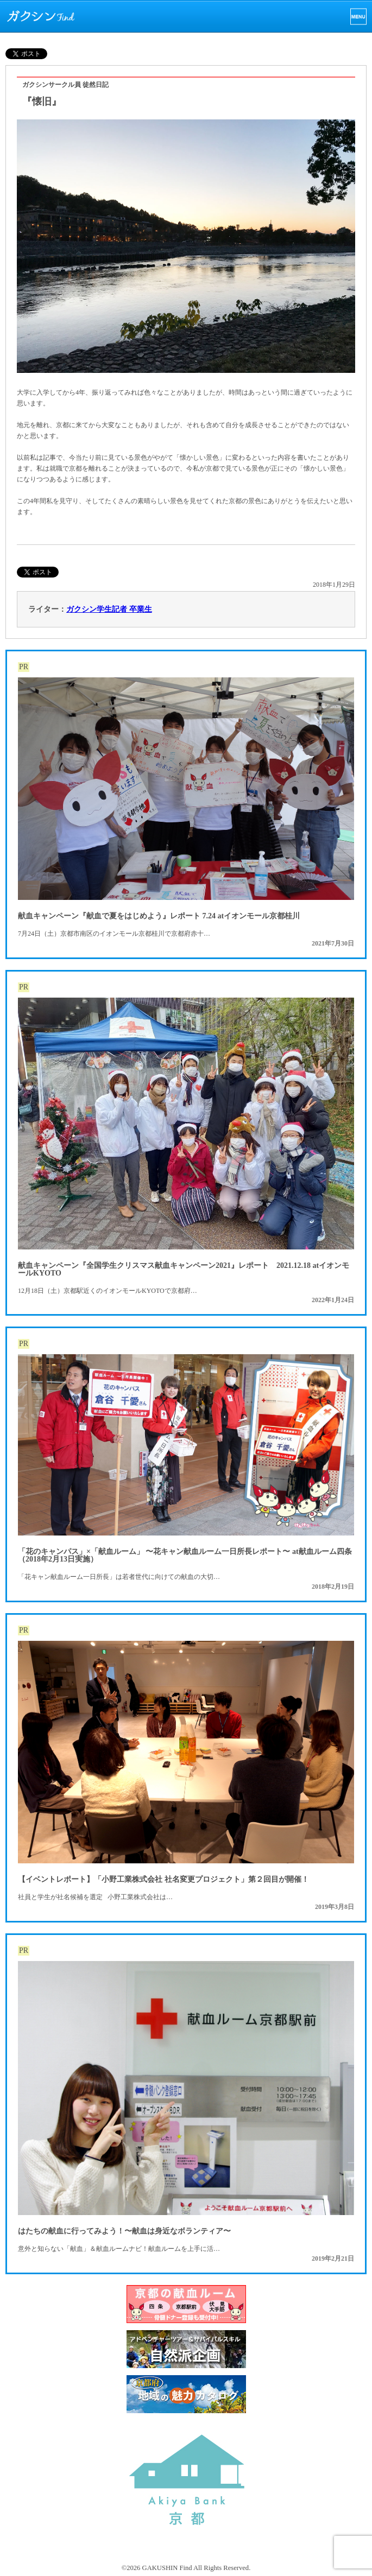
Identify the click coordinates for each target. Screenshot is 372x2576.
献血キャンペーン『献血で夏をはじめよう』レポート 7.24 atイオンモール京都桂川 (159, 916)
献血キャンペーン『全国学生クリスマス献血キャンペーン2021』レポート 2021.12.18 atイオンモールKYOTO (183, 1269)
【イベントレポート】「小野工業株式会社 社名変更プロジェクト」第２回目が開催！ (163, 1879)
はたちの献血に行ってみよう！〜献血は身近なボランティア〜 (124, 2231)
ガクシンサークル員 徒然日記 (65, 84)
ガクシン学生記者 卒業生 (109, 609)
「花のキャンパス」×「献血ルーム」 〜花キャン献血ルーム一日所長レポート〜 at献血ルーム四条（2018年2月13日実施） (185, 1555)
